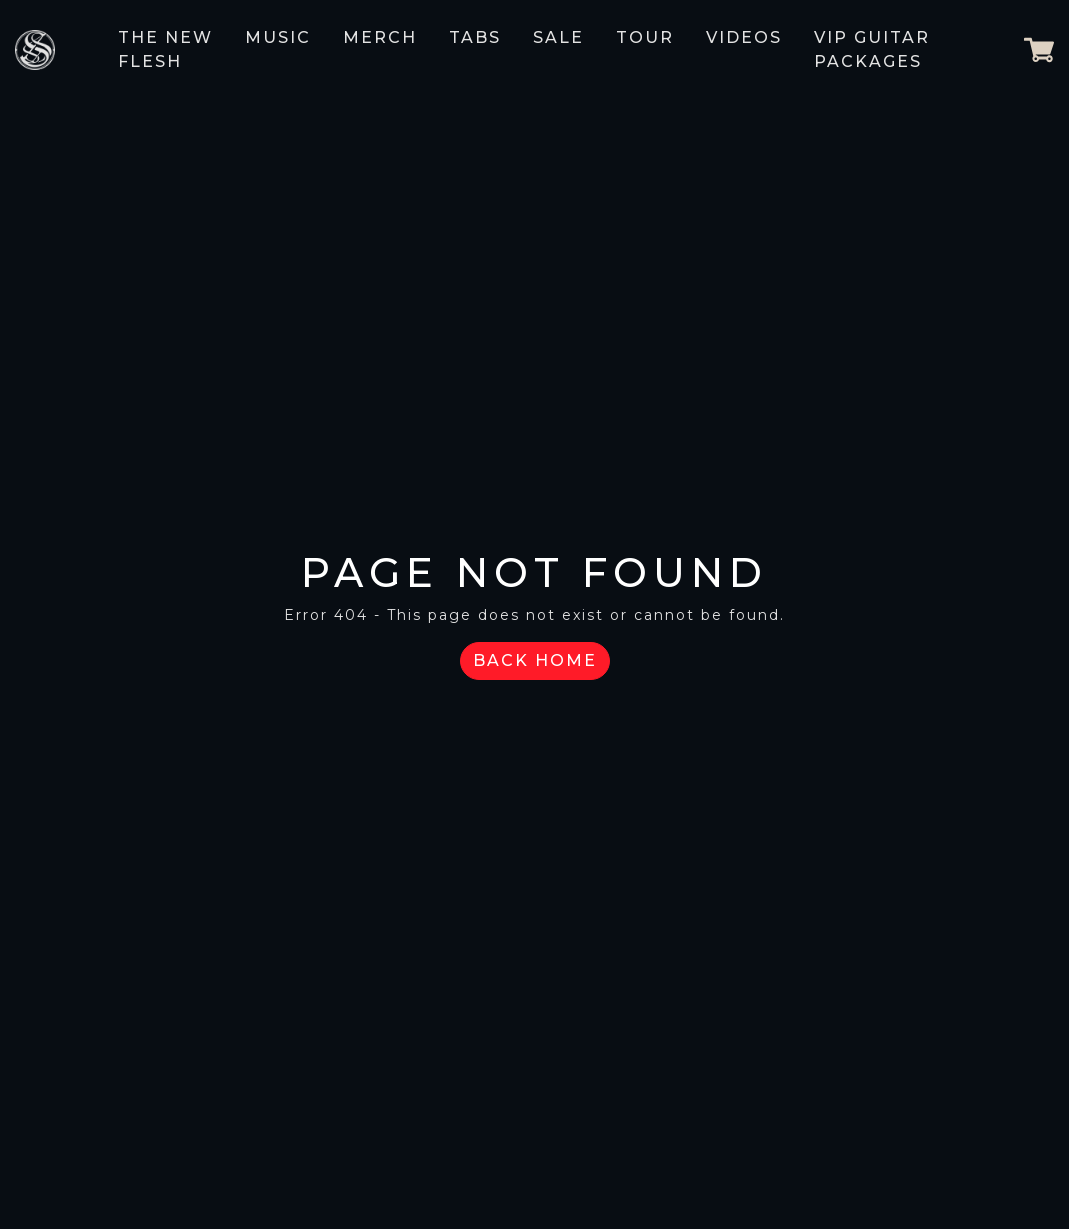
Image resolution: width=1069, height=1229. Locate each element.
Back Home (535, 660)
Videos (744, 37)
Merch (380, 37)
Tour (645, 37)
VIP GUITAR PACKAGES (872, 49)
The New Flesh (165, 49)
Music (278, 37)
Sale (558, 37)
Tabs (475, 37)
